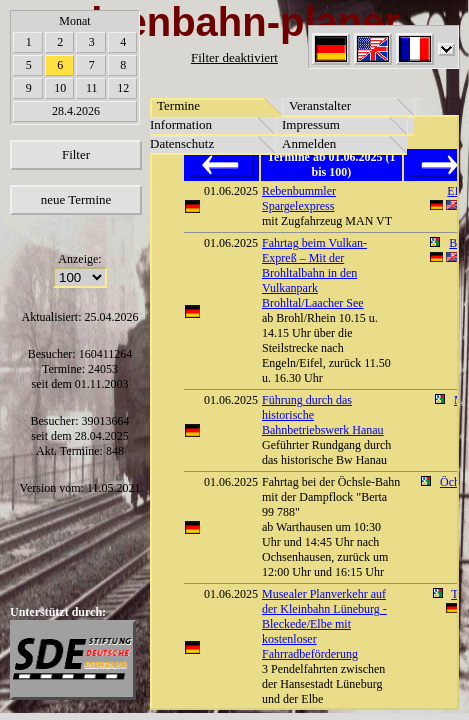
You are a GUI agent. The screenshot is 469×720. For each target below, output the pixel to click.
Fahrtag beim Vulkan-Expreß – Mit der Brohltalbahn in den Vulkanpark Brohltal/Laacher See (314, 273)
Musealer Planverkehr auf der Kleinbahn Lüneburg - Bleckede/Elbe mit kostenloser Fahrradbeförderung (324, 624)
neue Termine (76, 199)
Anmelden (309, 143)
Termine (178, 105)
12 (123, 88)
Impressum (311, 124)
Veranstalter (320, 105)
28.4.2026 (76, 111)
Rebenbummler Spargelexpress (299, 198)
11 (92, 88)
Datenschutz (182, 143)
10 (60, 88)
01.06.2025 (231, 191)
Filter (76, 154)
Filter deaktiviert (234, 57)
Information (181, 124)
